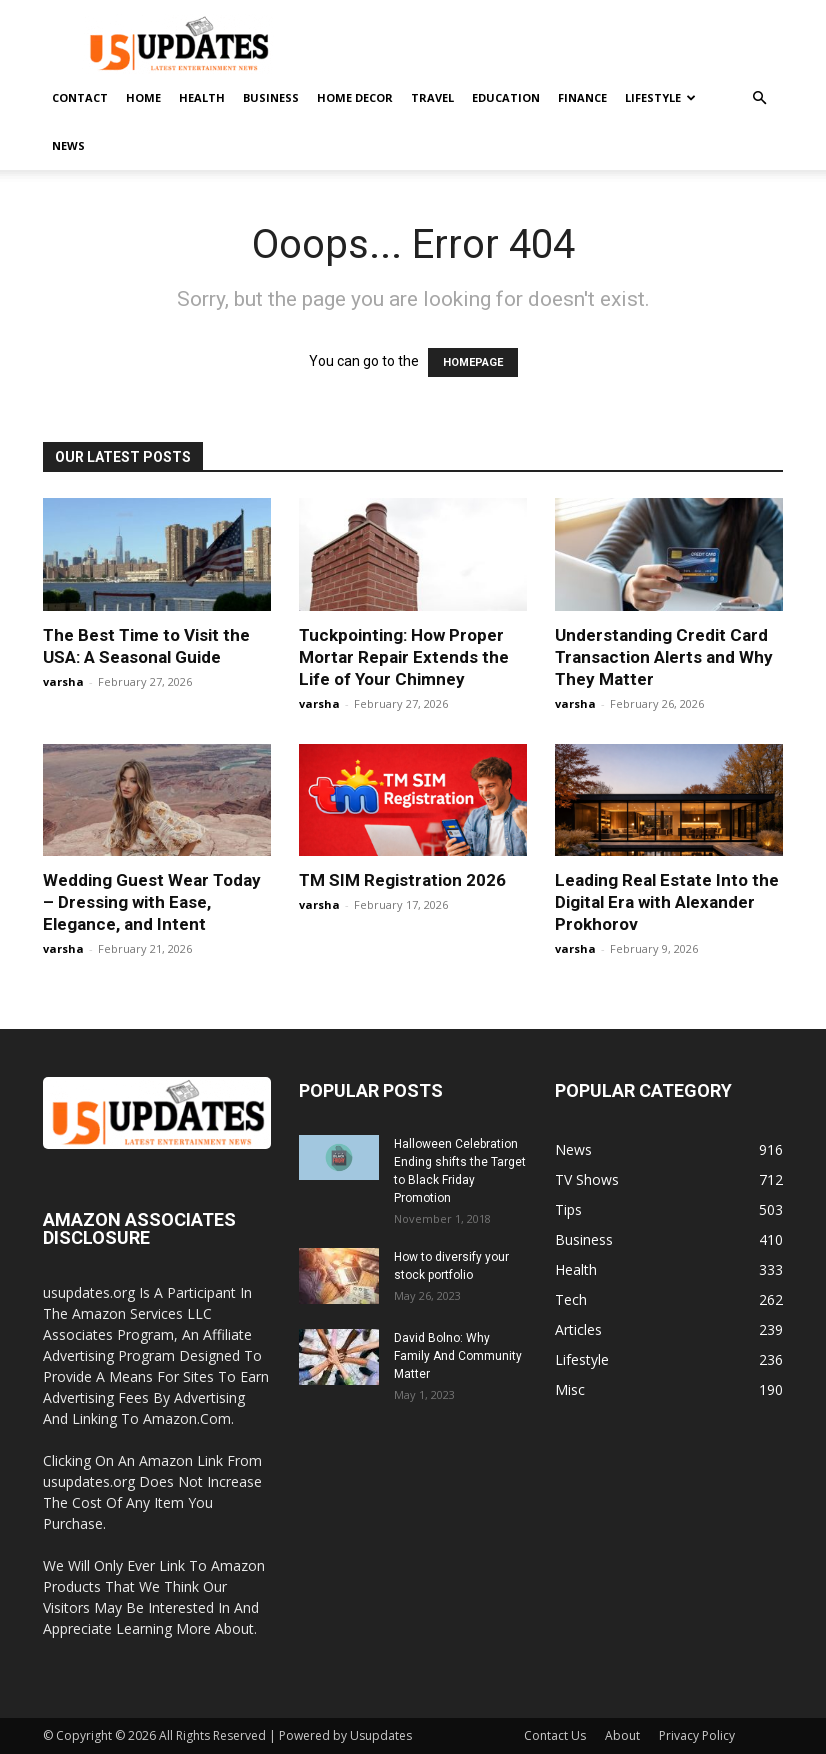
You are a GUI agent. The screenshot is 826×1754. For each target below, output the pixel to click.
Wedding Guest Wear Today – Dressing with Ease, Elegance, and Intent (152, 902)
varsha (63, 681)
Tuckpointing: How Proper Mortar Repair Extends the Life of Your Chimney (404, 657)
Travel (432, 97)
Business (271, 97)
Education (506, 97)
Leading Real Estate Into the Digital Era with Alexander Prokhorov (667, 902)
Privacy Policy (697, 1735)
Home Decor (355, 97)
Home (143, 97)
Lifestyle (660, 97)
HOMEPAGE (473, 362)
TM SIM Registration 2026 (402, 880)
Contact (80, 97)
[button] (759, 98)
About (622, 1735)
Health (202, 97)
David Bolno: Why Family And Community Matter (458, 1356)
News (68, 145)
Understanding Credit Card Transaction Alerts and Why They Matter (664, 657)
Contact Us (555, 1735)
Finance (582, 97)
